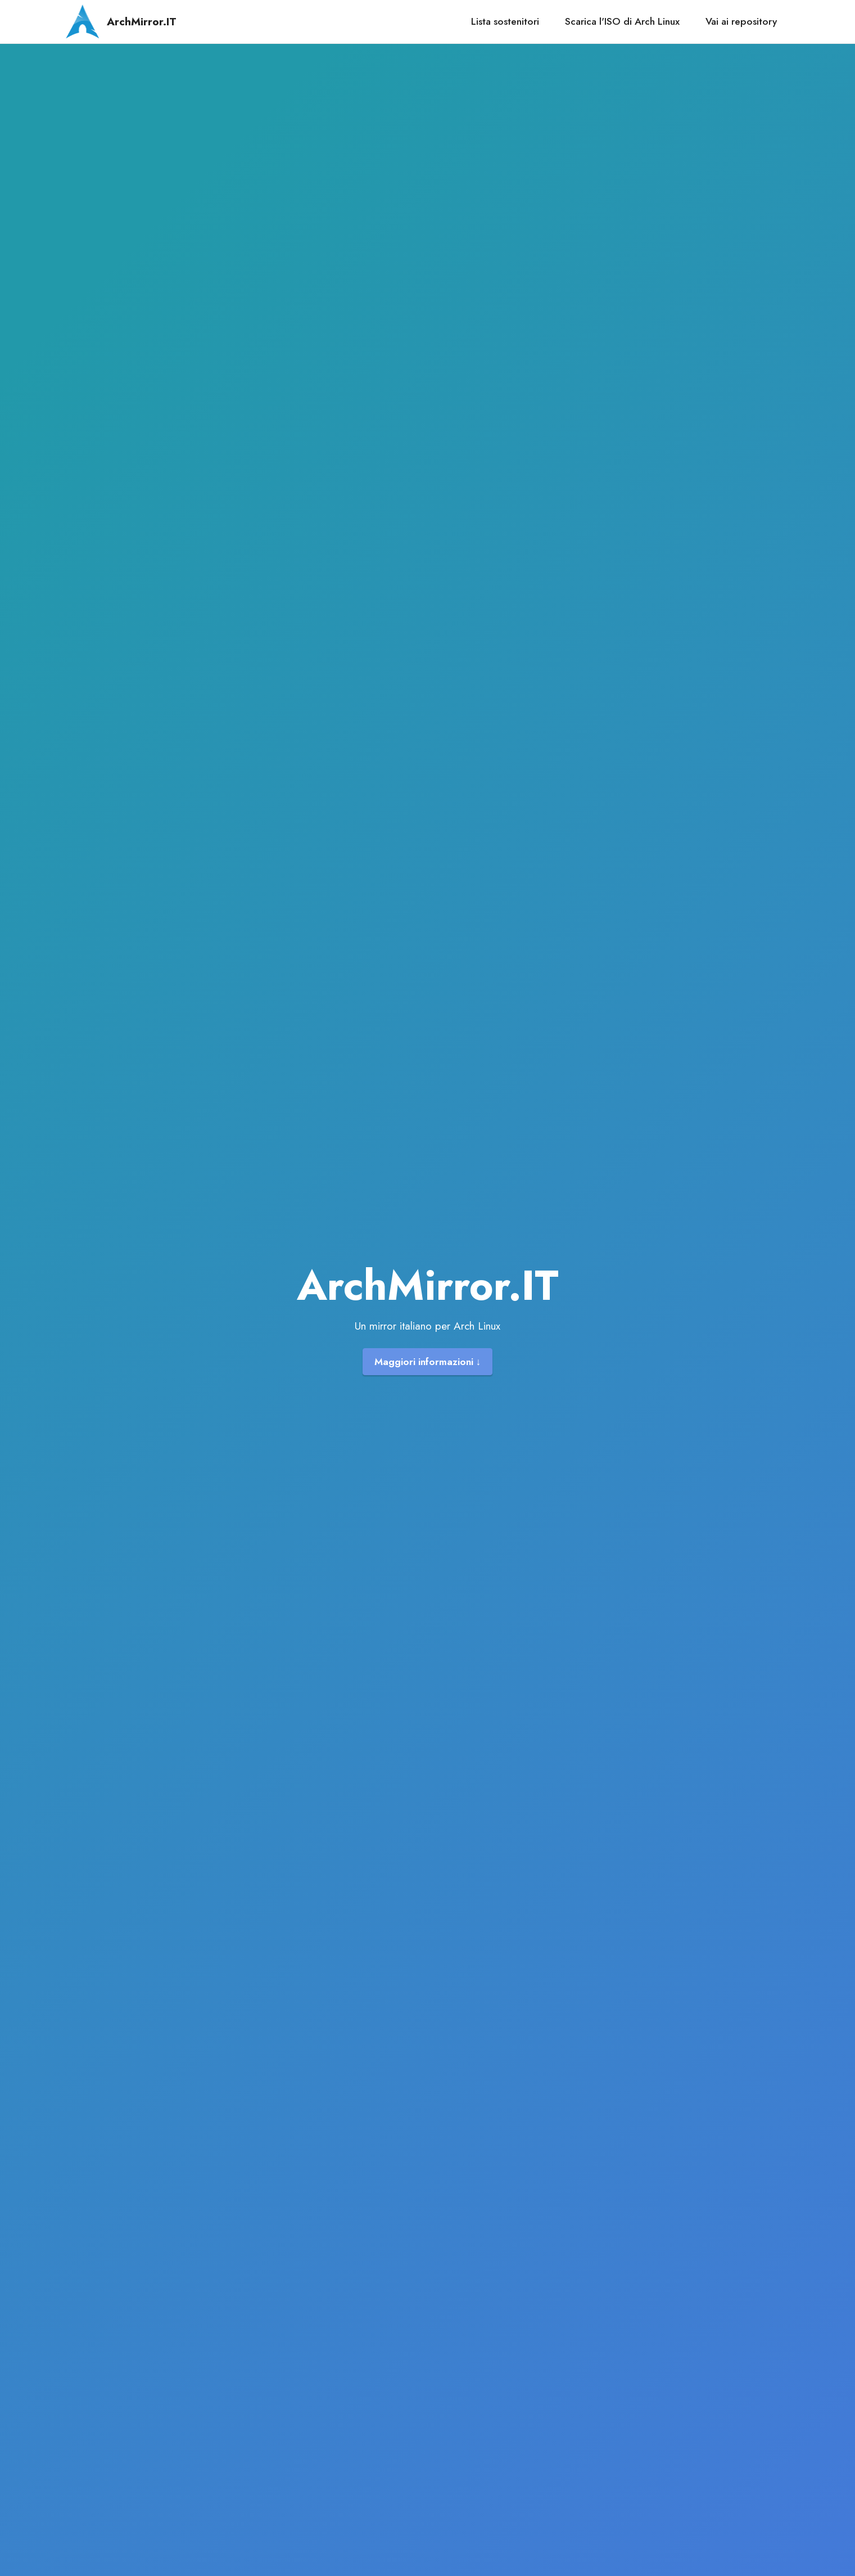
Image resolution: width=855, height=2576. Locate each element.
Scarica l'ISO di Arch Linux (622, 21)
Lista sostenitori (505, 21)
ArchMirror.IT (142, 21)
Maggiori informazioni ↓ (427, 1361)
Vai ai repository (741, 21)
